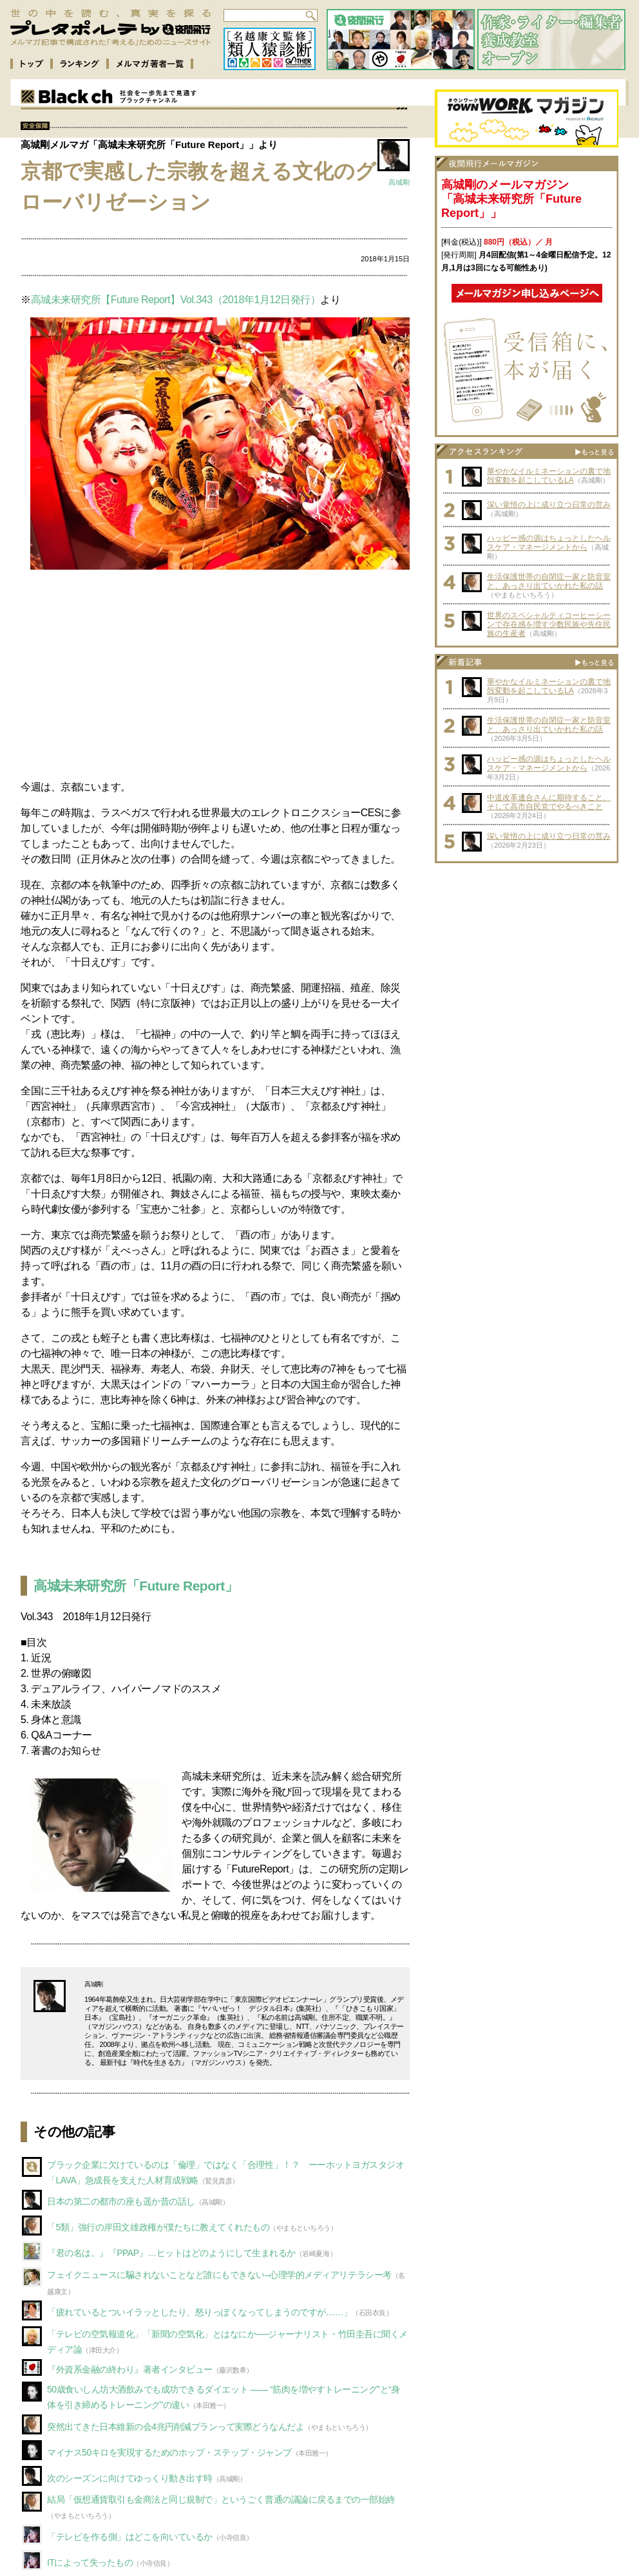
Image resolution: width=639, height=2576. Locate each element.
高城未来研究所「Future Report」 (135, 1585)
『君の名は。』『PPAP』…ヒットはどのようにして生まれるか (171, 2253)
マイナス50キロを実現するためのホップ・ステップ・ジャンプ (169, 2452)
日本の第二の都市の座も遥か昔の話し (121, 2201)
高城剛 (399, 182)
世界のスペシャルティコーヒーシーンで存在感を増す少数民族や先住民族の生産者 (549, 624)
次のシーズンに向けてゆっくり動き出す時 (130, 2478)
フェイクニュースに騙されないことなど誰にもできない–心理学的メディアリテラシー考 (219, 2275)
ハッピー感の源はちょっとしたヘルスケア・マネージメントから (549, 543)
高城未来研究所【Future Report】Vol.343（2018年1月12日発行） (176, 299)
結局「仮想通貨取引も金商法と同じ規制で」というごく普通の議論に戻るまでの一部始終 (221, 2499)
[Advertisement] (215, 674)
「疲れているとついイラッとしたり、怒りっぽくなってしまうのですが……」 (199, 2312)
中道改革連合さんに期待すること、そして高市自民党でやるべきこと (549, 802)
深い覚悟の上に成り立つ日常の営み (549, 504)
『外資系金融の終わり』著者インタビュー (130, 2369)
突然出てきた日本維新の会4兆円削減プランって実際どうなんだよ (175, 2427)
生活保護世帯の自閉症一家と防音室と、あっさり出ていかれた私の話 (549, 581)
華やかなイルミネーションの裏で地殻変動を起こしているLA (549, 476)
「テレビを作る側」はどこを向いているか (130, 2537)
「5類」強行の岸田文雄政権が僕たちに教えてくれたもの (158, 2227)
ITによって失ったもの (90, 2562)
